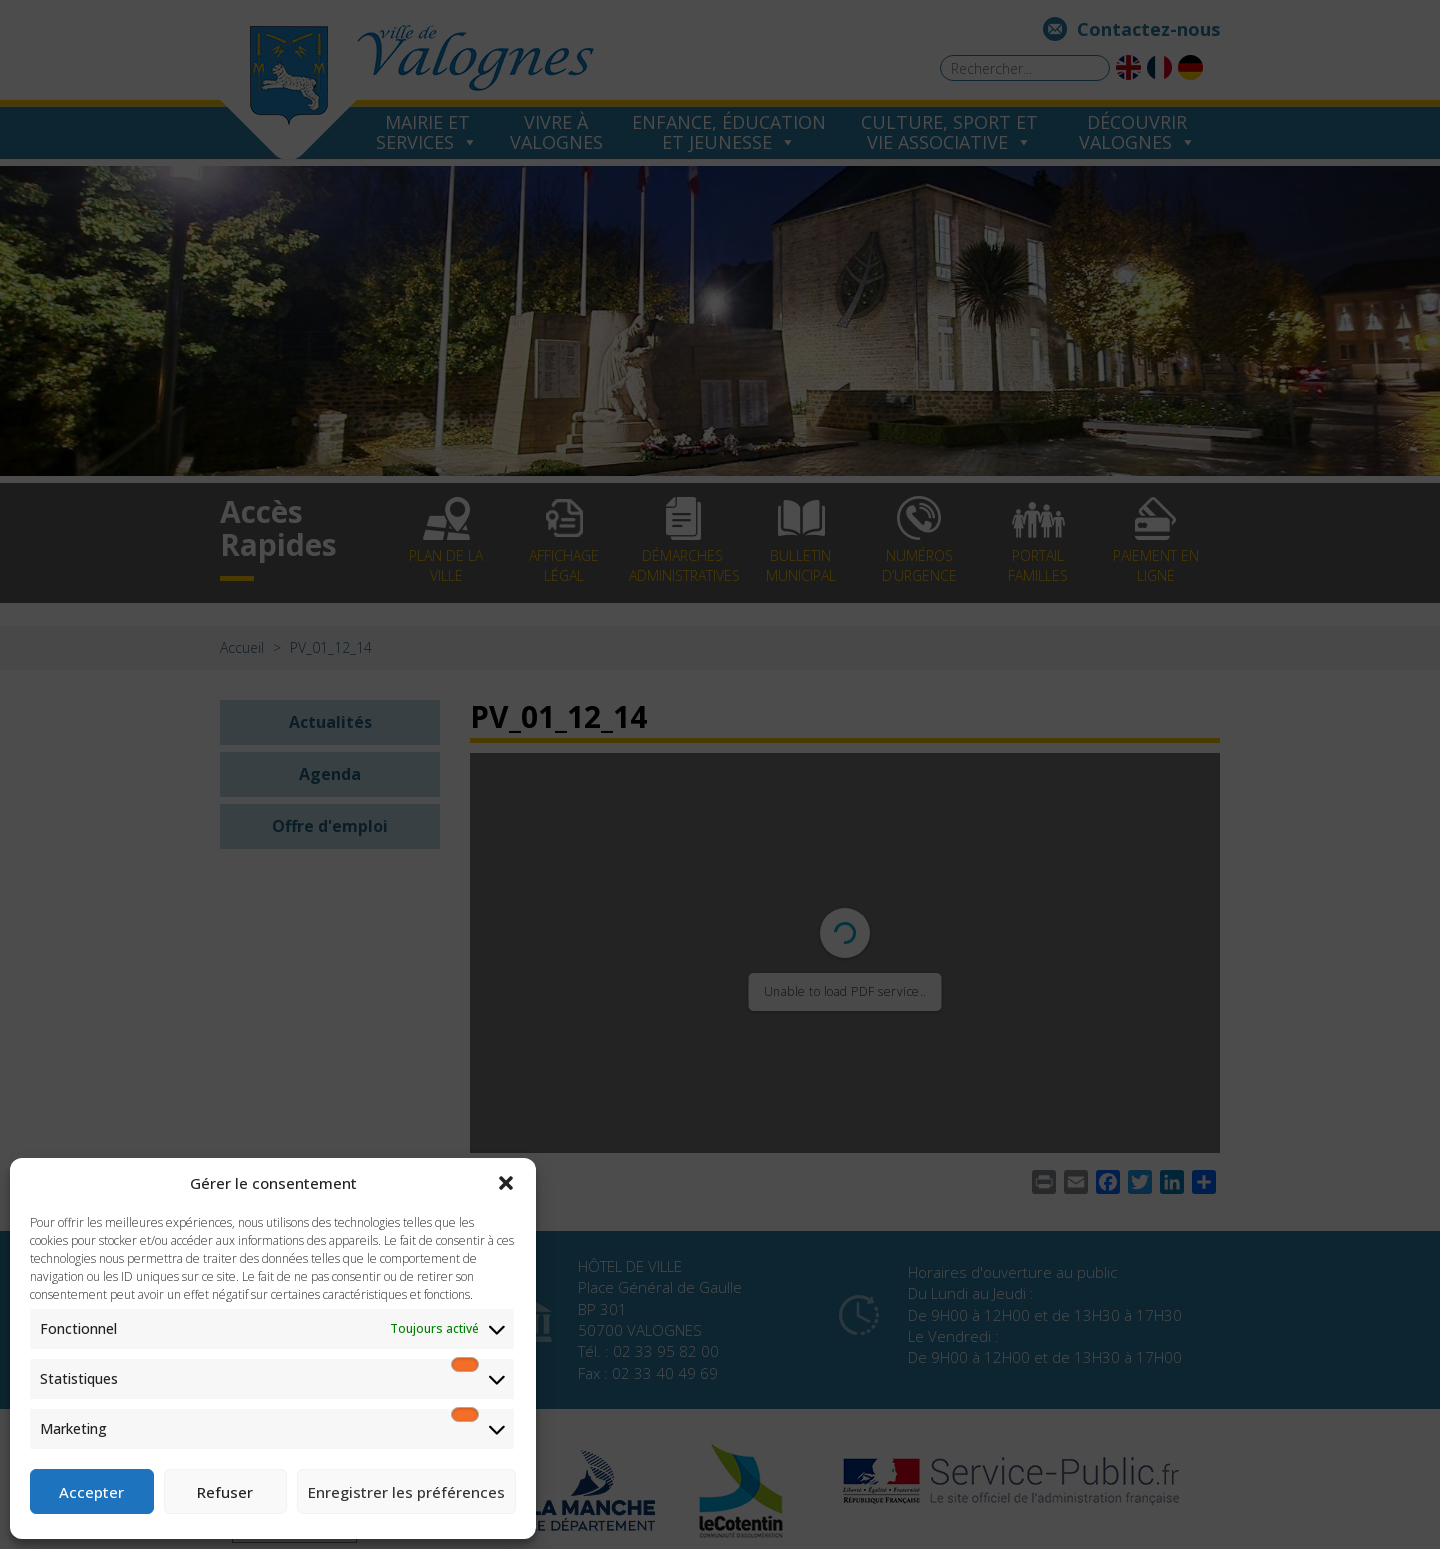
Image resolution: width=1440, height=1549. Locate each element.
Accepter (91, 1492)
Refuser (225, 1492)
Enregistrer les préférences (406, 1492)
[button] (506, 1183)
